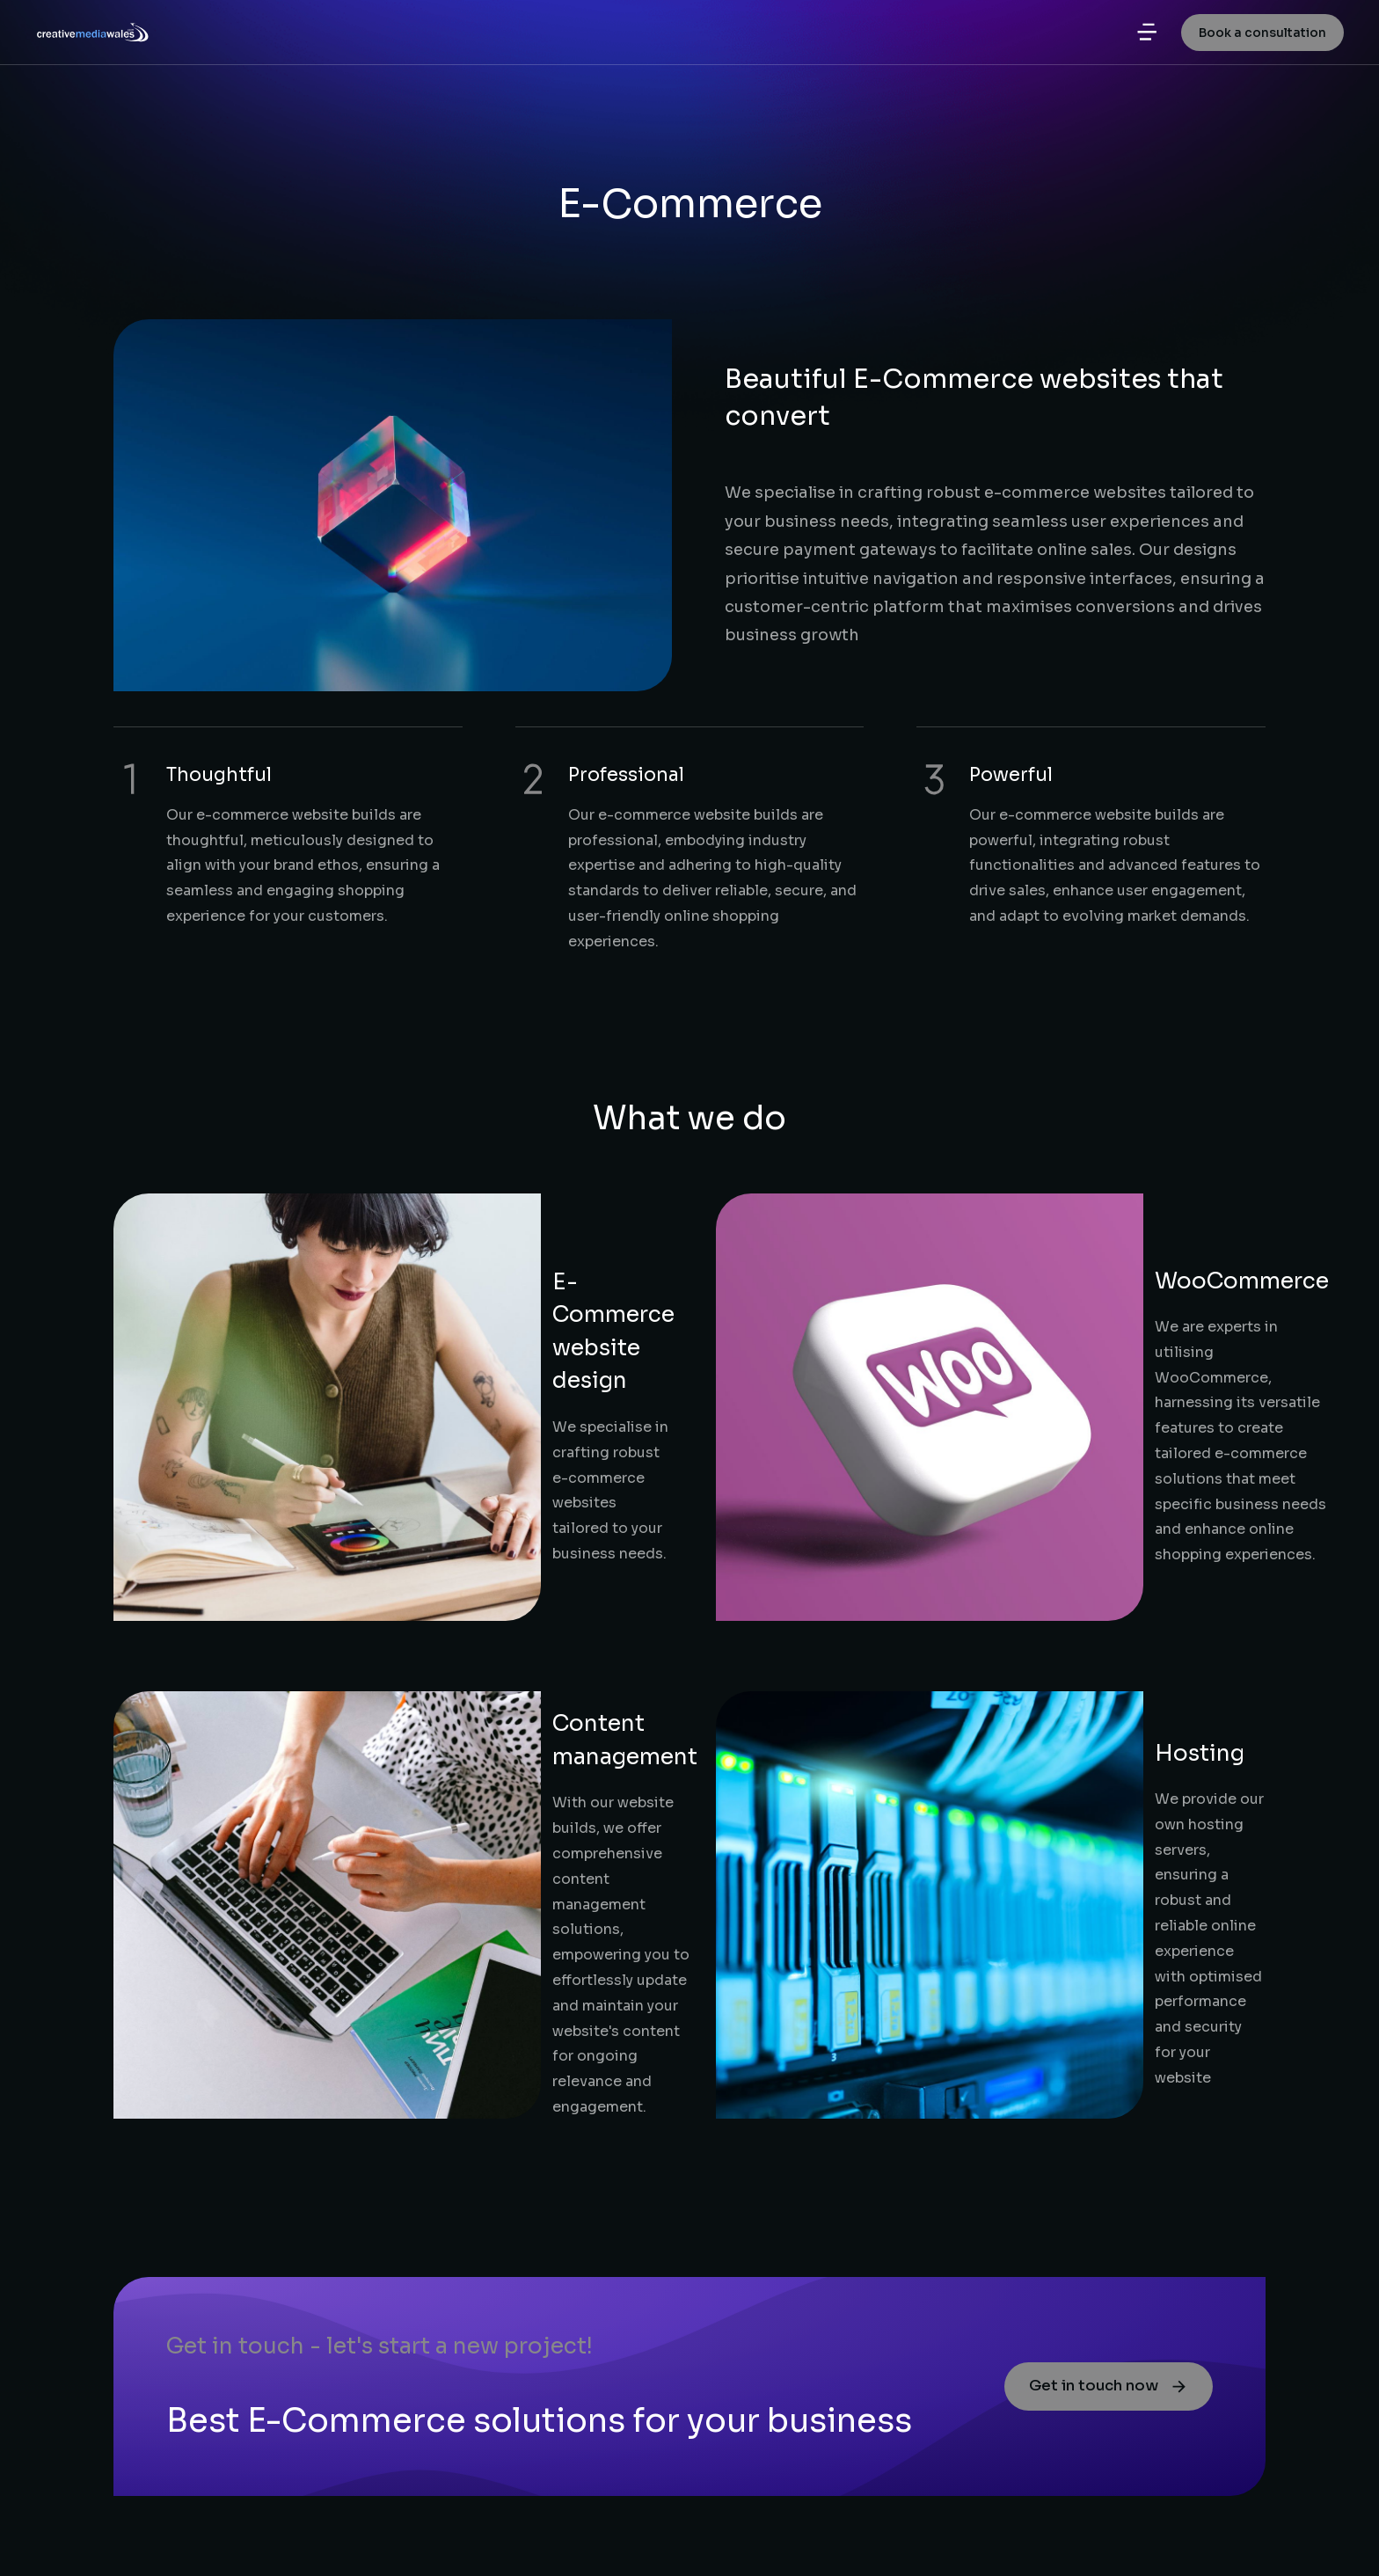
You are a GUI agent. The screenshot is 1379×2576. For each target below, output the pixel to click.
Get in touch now (1098, 1851)
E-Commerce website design (485, 1247)
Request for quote (191, 2459)
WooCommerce (1014, 1209)
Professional (626, 774)
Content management (446, 1440)
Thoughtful (219, 774)
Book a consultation (1262, 44)
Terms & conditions (1194, 2533)
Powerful (1011, 774)
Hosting (972, 1452)
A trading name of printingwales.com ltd (936, 2533)
